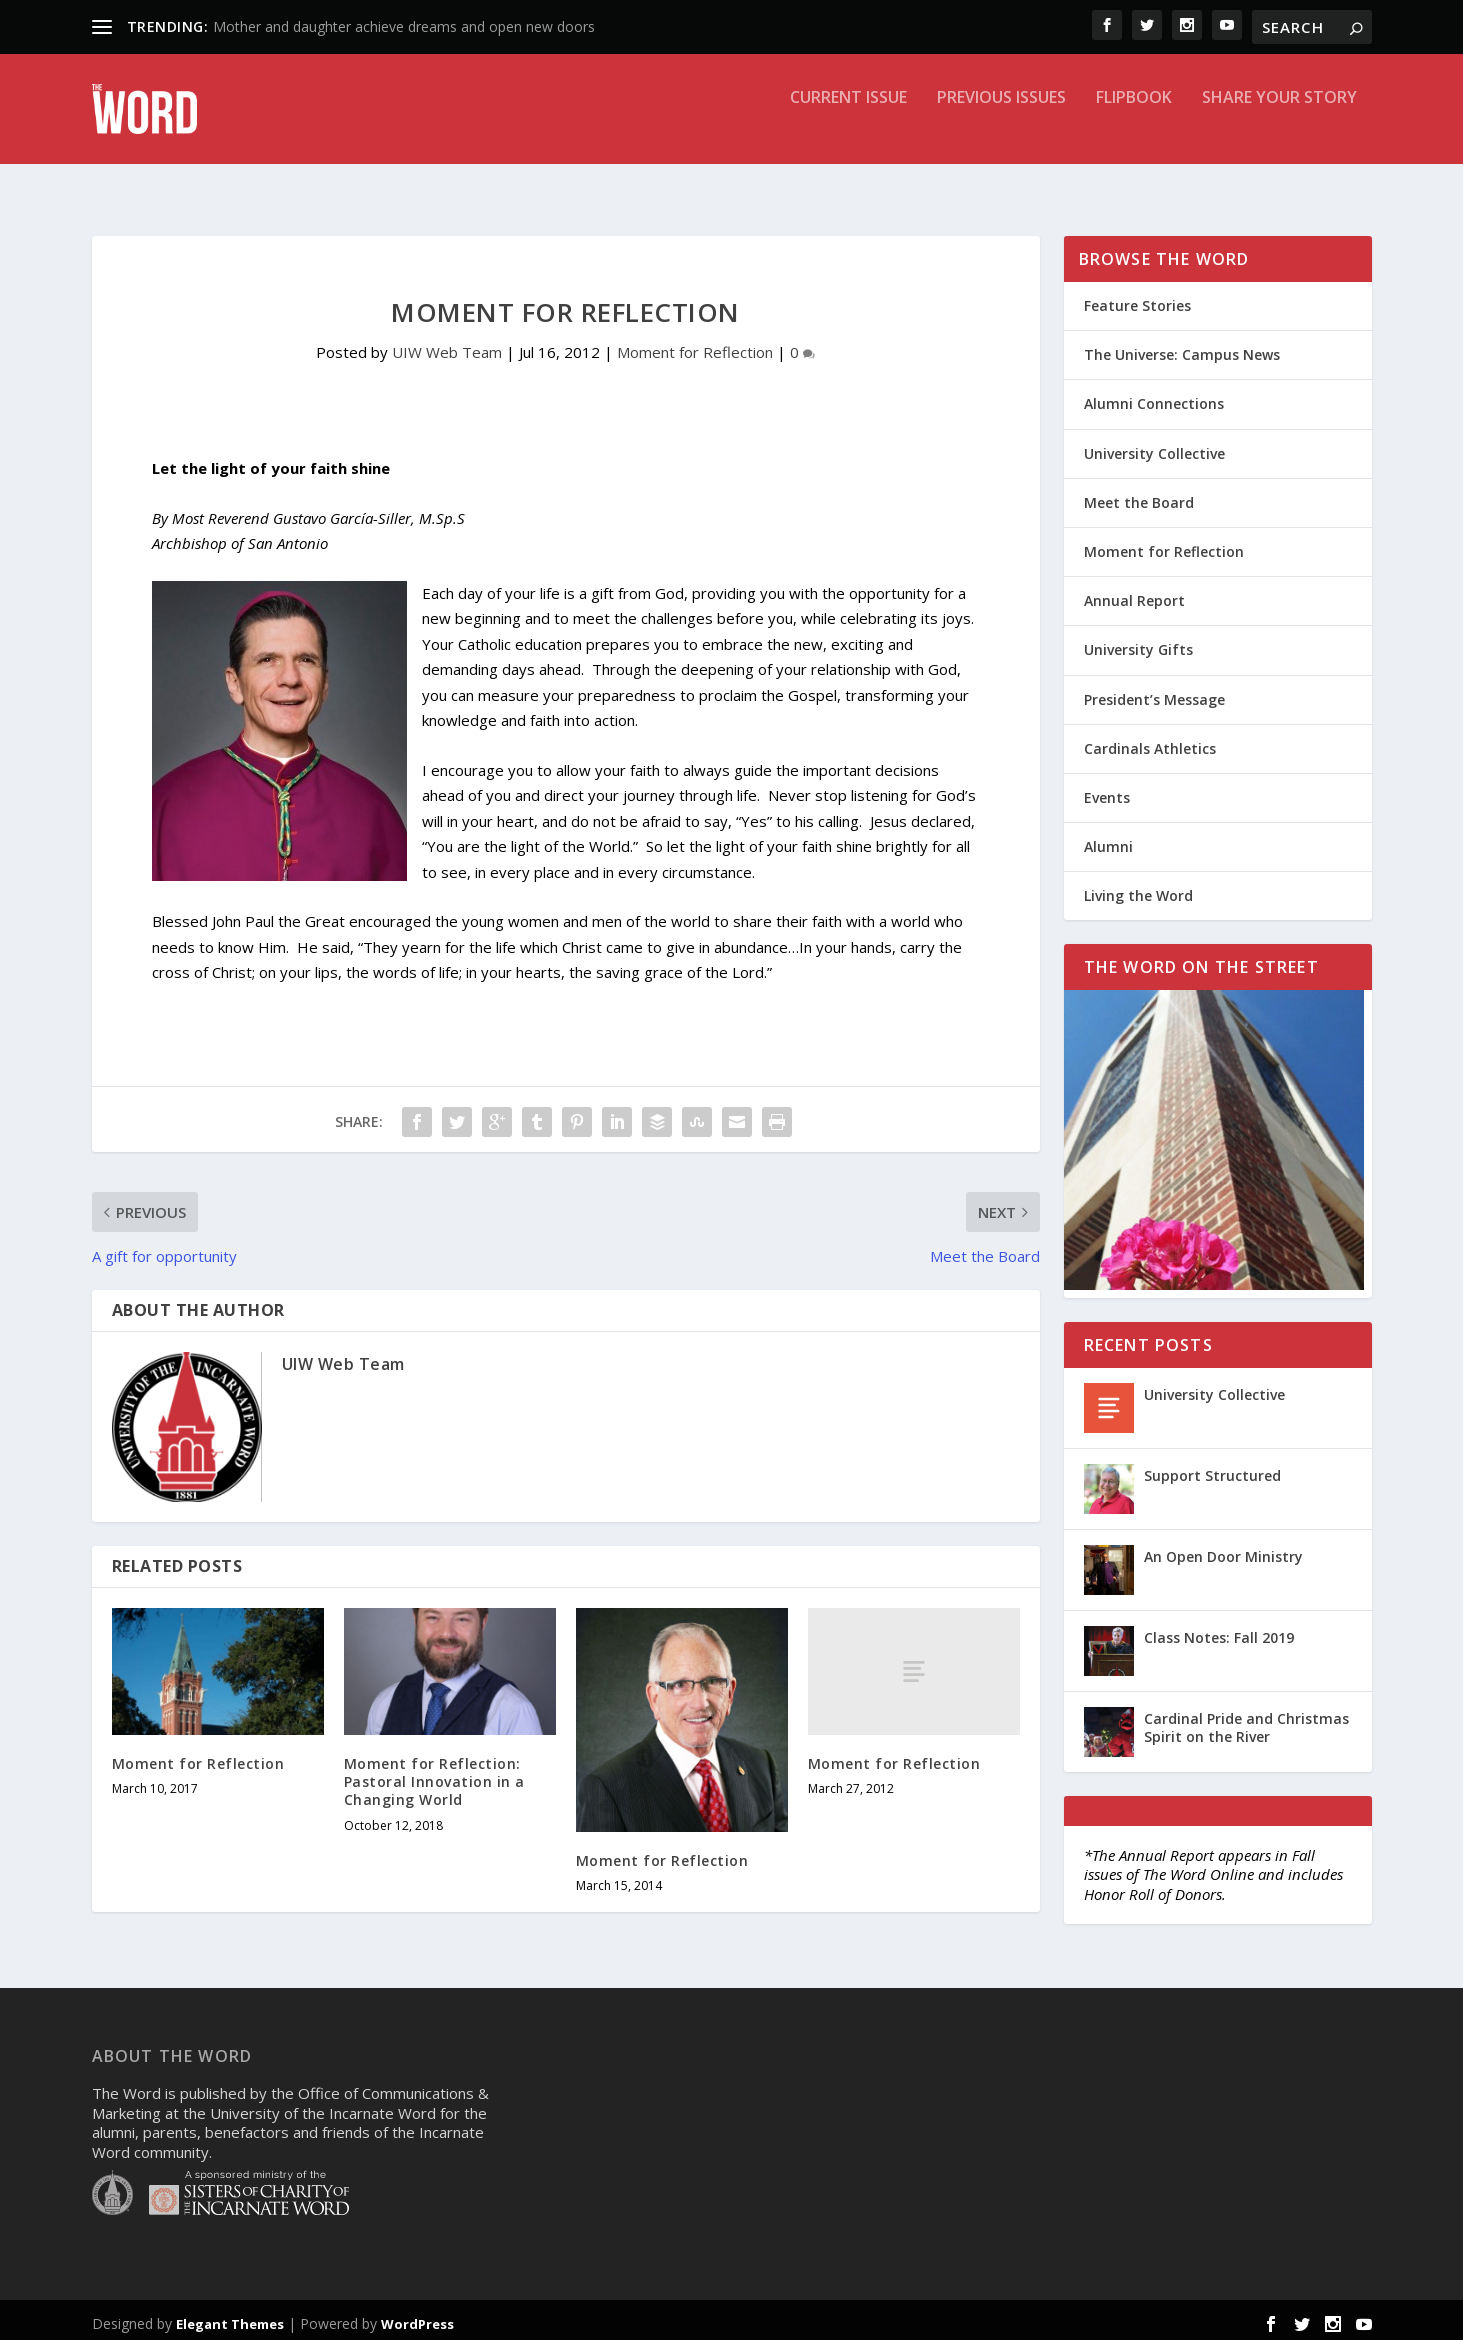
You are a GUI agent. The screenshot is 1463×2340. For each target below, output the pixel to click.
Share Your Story (1279, 123)
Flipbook (1134, 123)
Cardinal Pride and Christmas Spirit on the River (1246, 1720)
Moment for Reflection (695, 345)
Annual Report (1134, 593)
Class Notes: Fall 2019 (1219, 1630)
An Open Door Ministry (1223, 1549)
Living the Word (1138, 888)
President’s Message (1154, 692)
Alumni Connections (1154, 396)
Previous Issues (1001, 123)
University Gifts (1138, 642)
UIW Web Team (447, 345)
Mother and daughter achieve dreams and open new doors (404, 26)
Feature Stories (1137, 298)
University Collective (1154, 446)
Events (1107, 790)
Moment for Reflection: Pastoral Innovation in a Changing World (434, 1774)
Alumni (1108, 839)
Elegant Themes (230, 2317)
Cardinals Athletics (1150, 741)
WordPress (417, 2317)
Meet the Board (1139, 495)
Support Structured (1212, 1468)
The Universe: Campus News (1182, 347)
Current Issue (848, 123)
